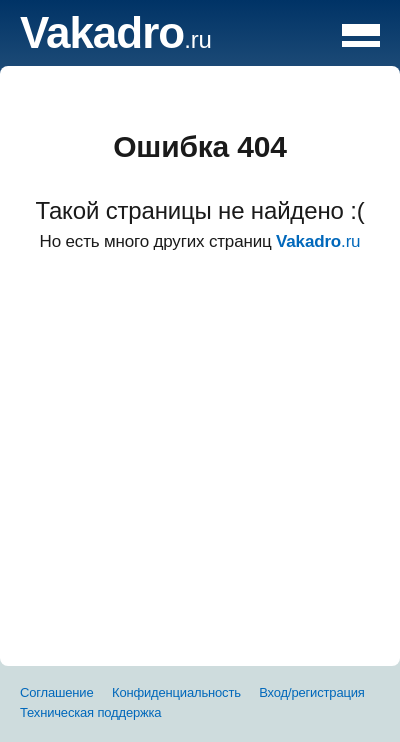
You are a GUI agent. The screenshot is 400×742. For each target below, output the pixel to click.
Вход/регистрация (311, 692)
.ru (116, 39)
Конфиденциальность (176, 692)
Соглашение (57, 692)
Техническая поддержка (90, 712)
